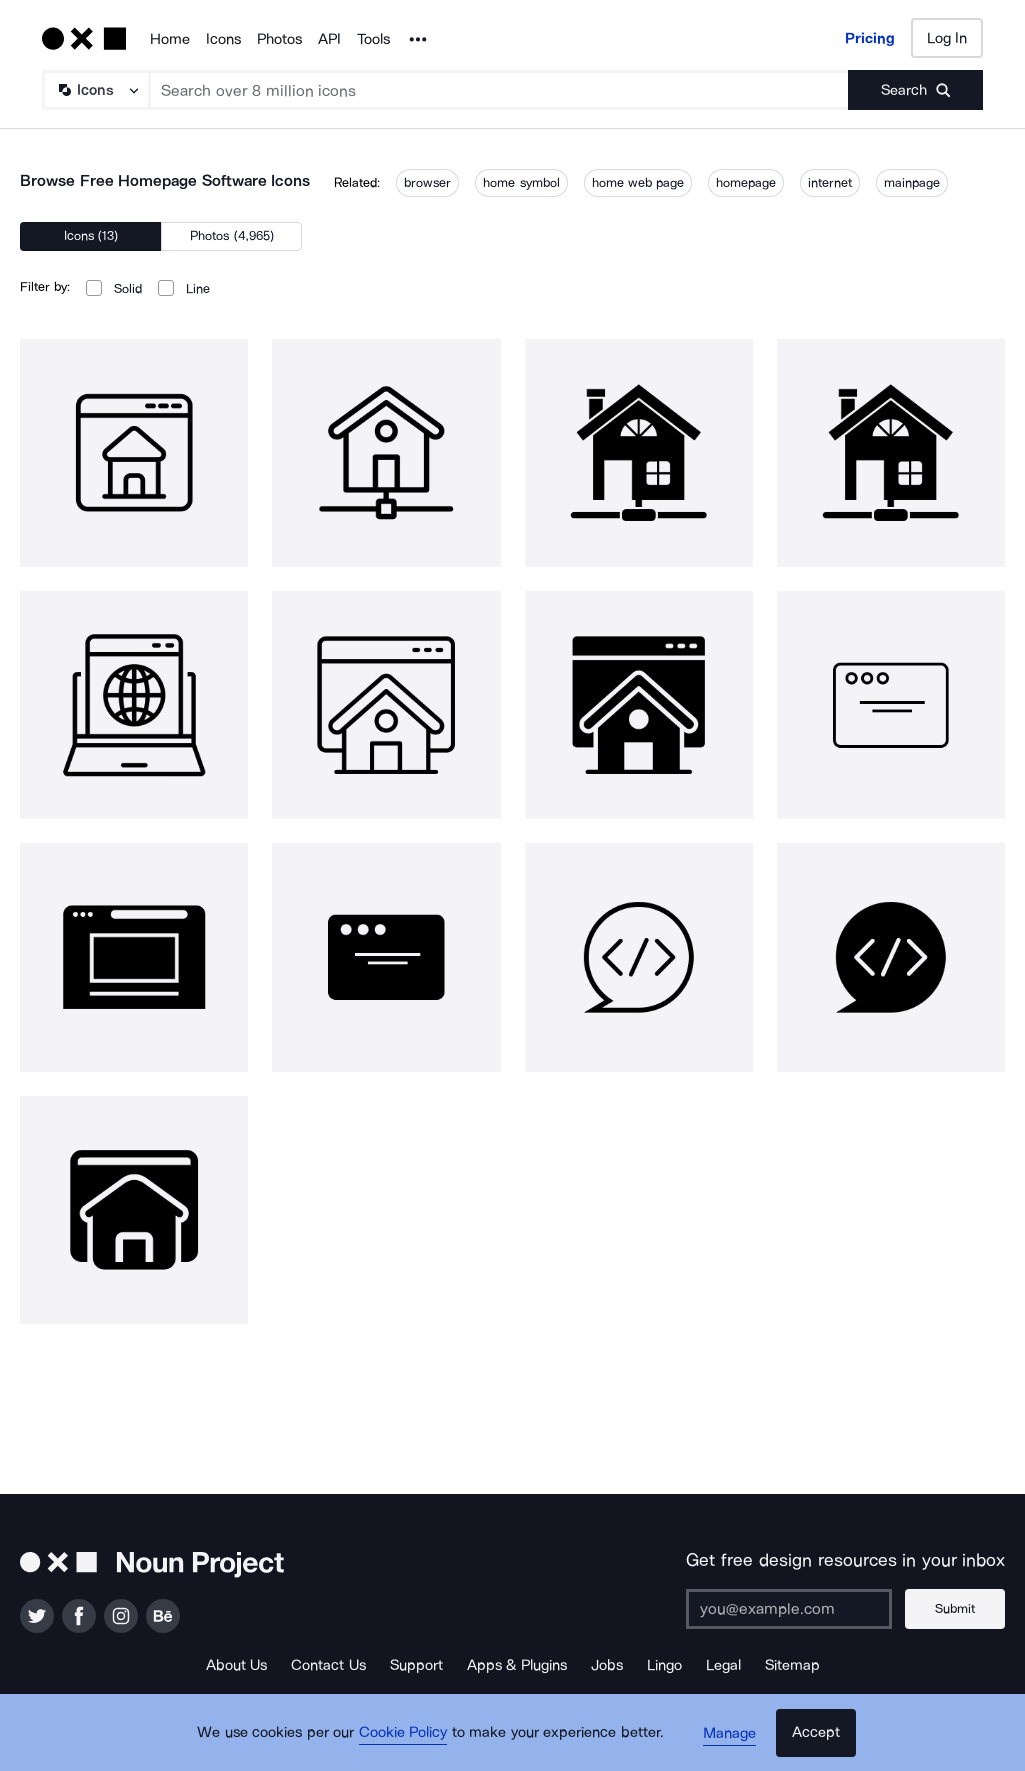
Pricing (870, 38)
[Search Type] (95, 90)
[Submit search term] (915, 90)
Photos (279, 39)
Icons (223, 39)
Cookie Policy (405, 1736)
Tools (373, 39)
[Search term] (499, 90)
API (329, 39)
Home (170, 39)
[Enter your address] (790, 1609)
